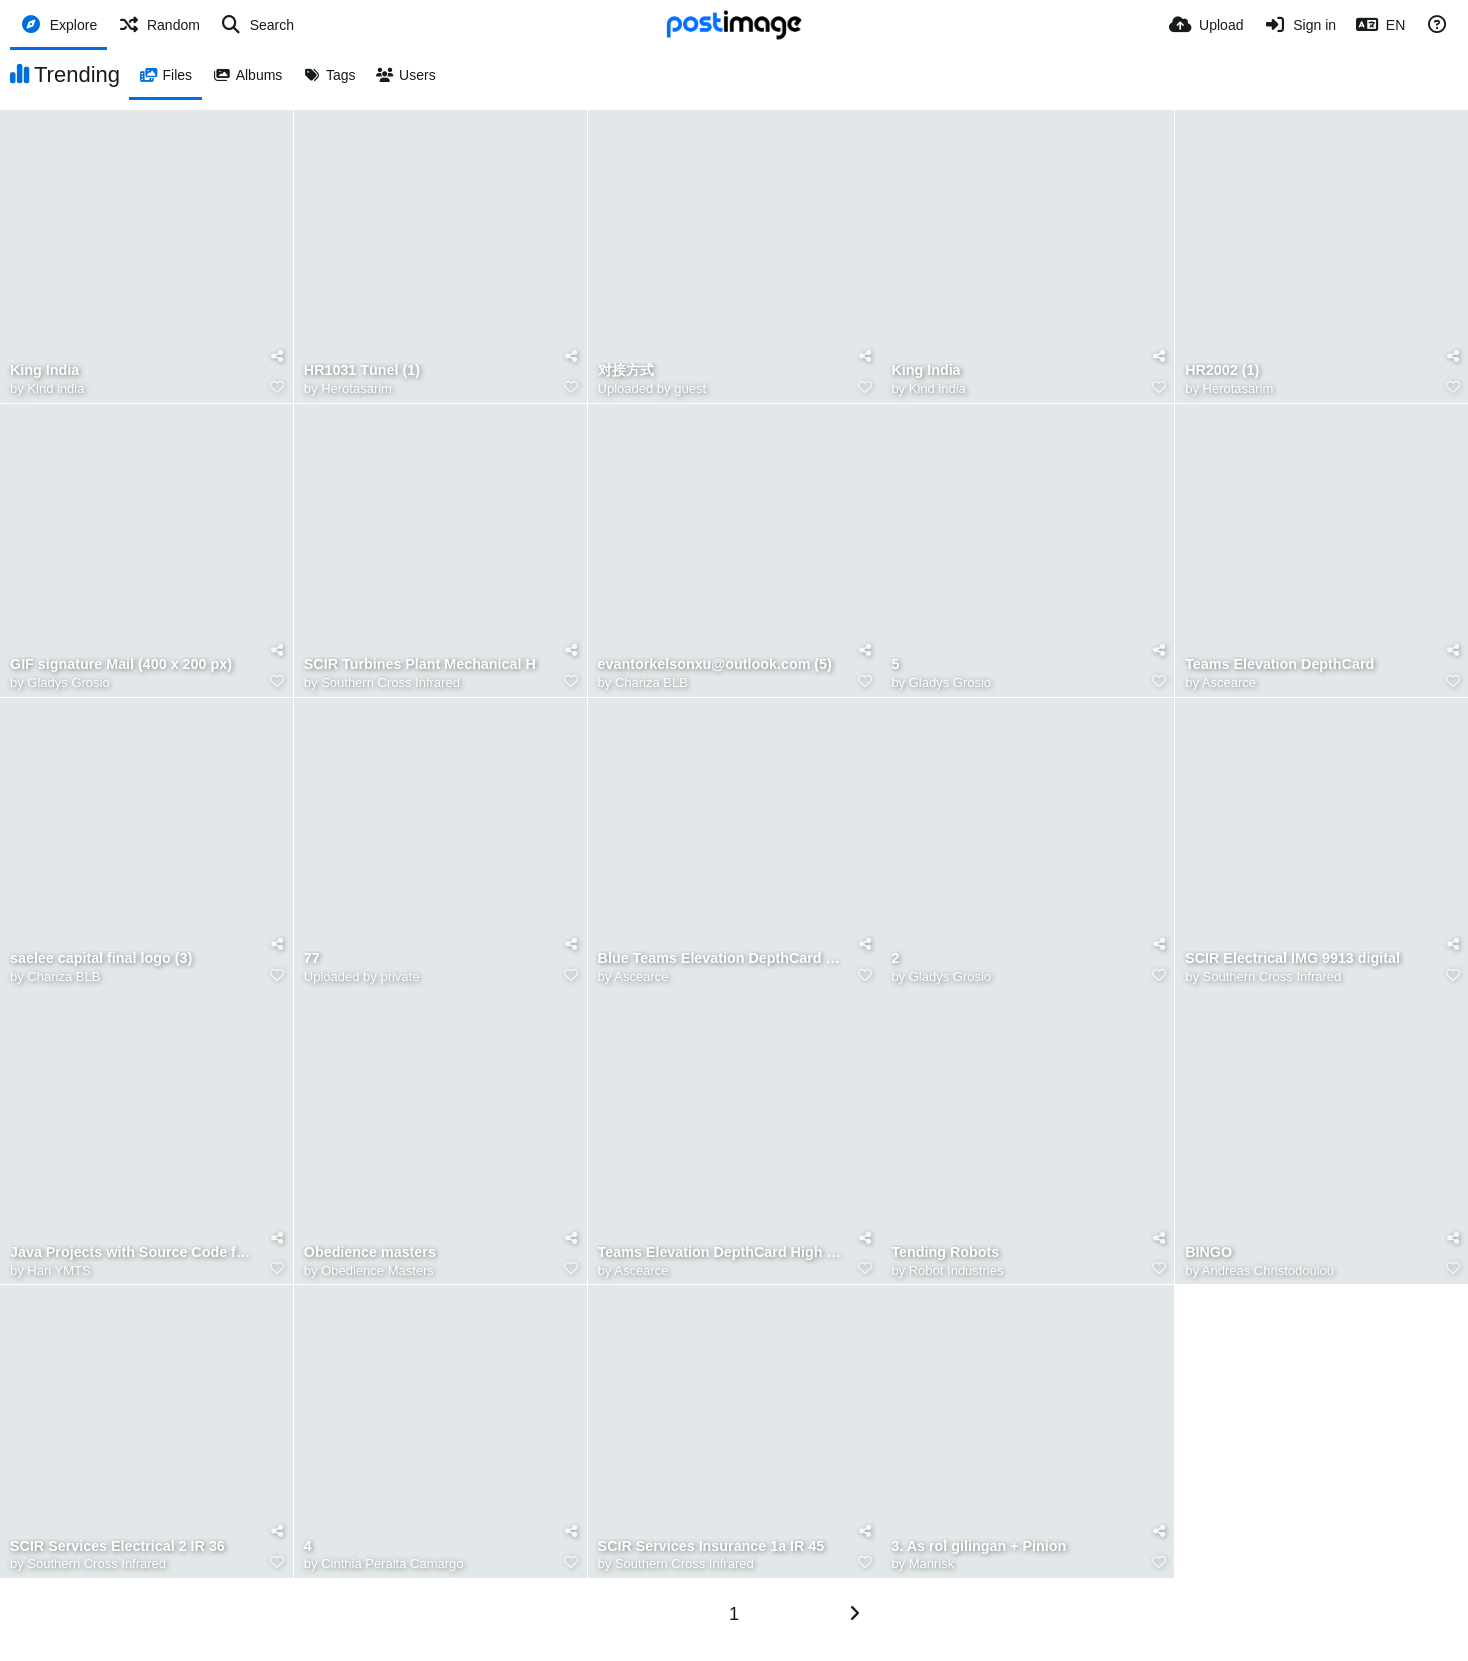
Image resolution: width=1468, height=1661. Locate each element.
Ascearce (1229, 682)
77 (312, 958)
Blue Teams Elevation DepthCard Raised (722, 958)
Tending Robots (945, 1252)
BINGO (1208, 1252)
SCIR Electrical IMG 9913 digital (1292, 958)
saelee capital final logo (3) (101, 958)
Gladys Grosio (68, 682)
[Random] (158, 25)
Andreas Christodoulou (1268, 1270)
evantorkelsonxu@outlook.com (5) (715, 664)
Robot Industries (956, 1270)
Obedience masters (370, 1252)
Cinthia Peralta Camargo (392, 1563)
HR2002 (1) (1222, 370)
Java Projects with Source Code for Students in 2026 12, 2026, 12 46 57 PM (134, 1252)
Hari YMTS (58, 1270)
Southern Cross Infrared (390, 682)
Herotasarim (356, 388)
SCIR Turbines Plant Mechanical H (420, 664)
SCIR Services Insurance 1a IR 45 (711, 1546)
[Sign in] (1299, 25)
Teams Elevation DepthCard (1279, 664)
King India (44, 370)
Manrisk (932, 1563)
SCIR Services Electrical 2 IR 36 (117, 1546)
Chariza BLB (651, 682)
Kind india (55, 388)
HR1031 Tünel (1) (362, 370)
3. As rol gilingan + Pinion (978, 1546)
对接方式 (626, 370)
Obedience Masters (377, 1270)
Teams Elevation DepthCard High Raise (722, 1252)
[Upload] (1206, 25)
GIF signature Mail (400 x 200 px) (121, 664)
